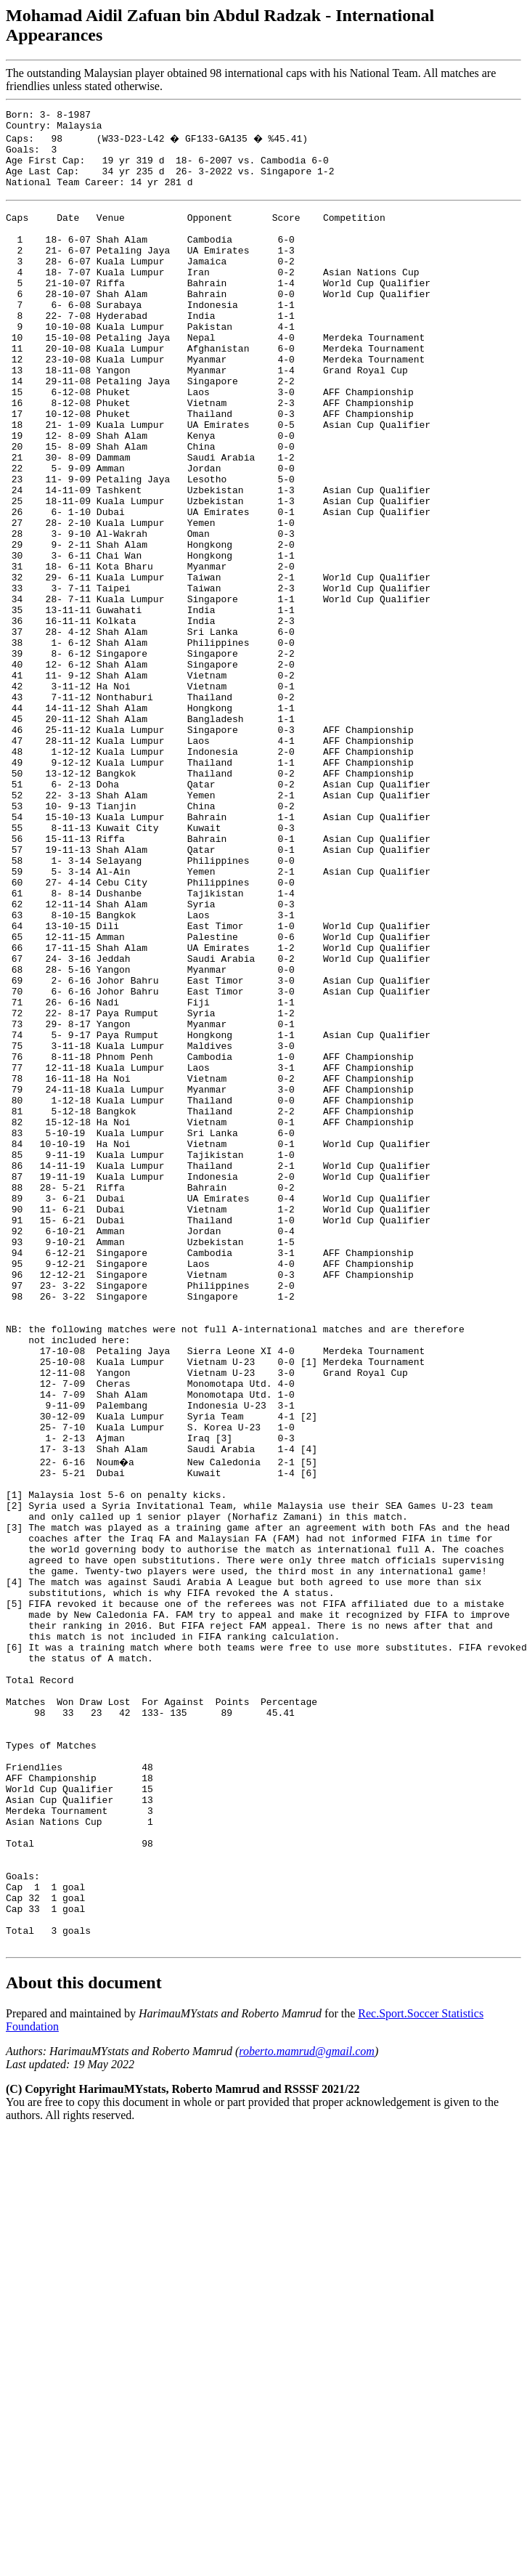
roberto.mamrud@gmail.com (307, 2408)
